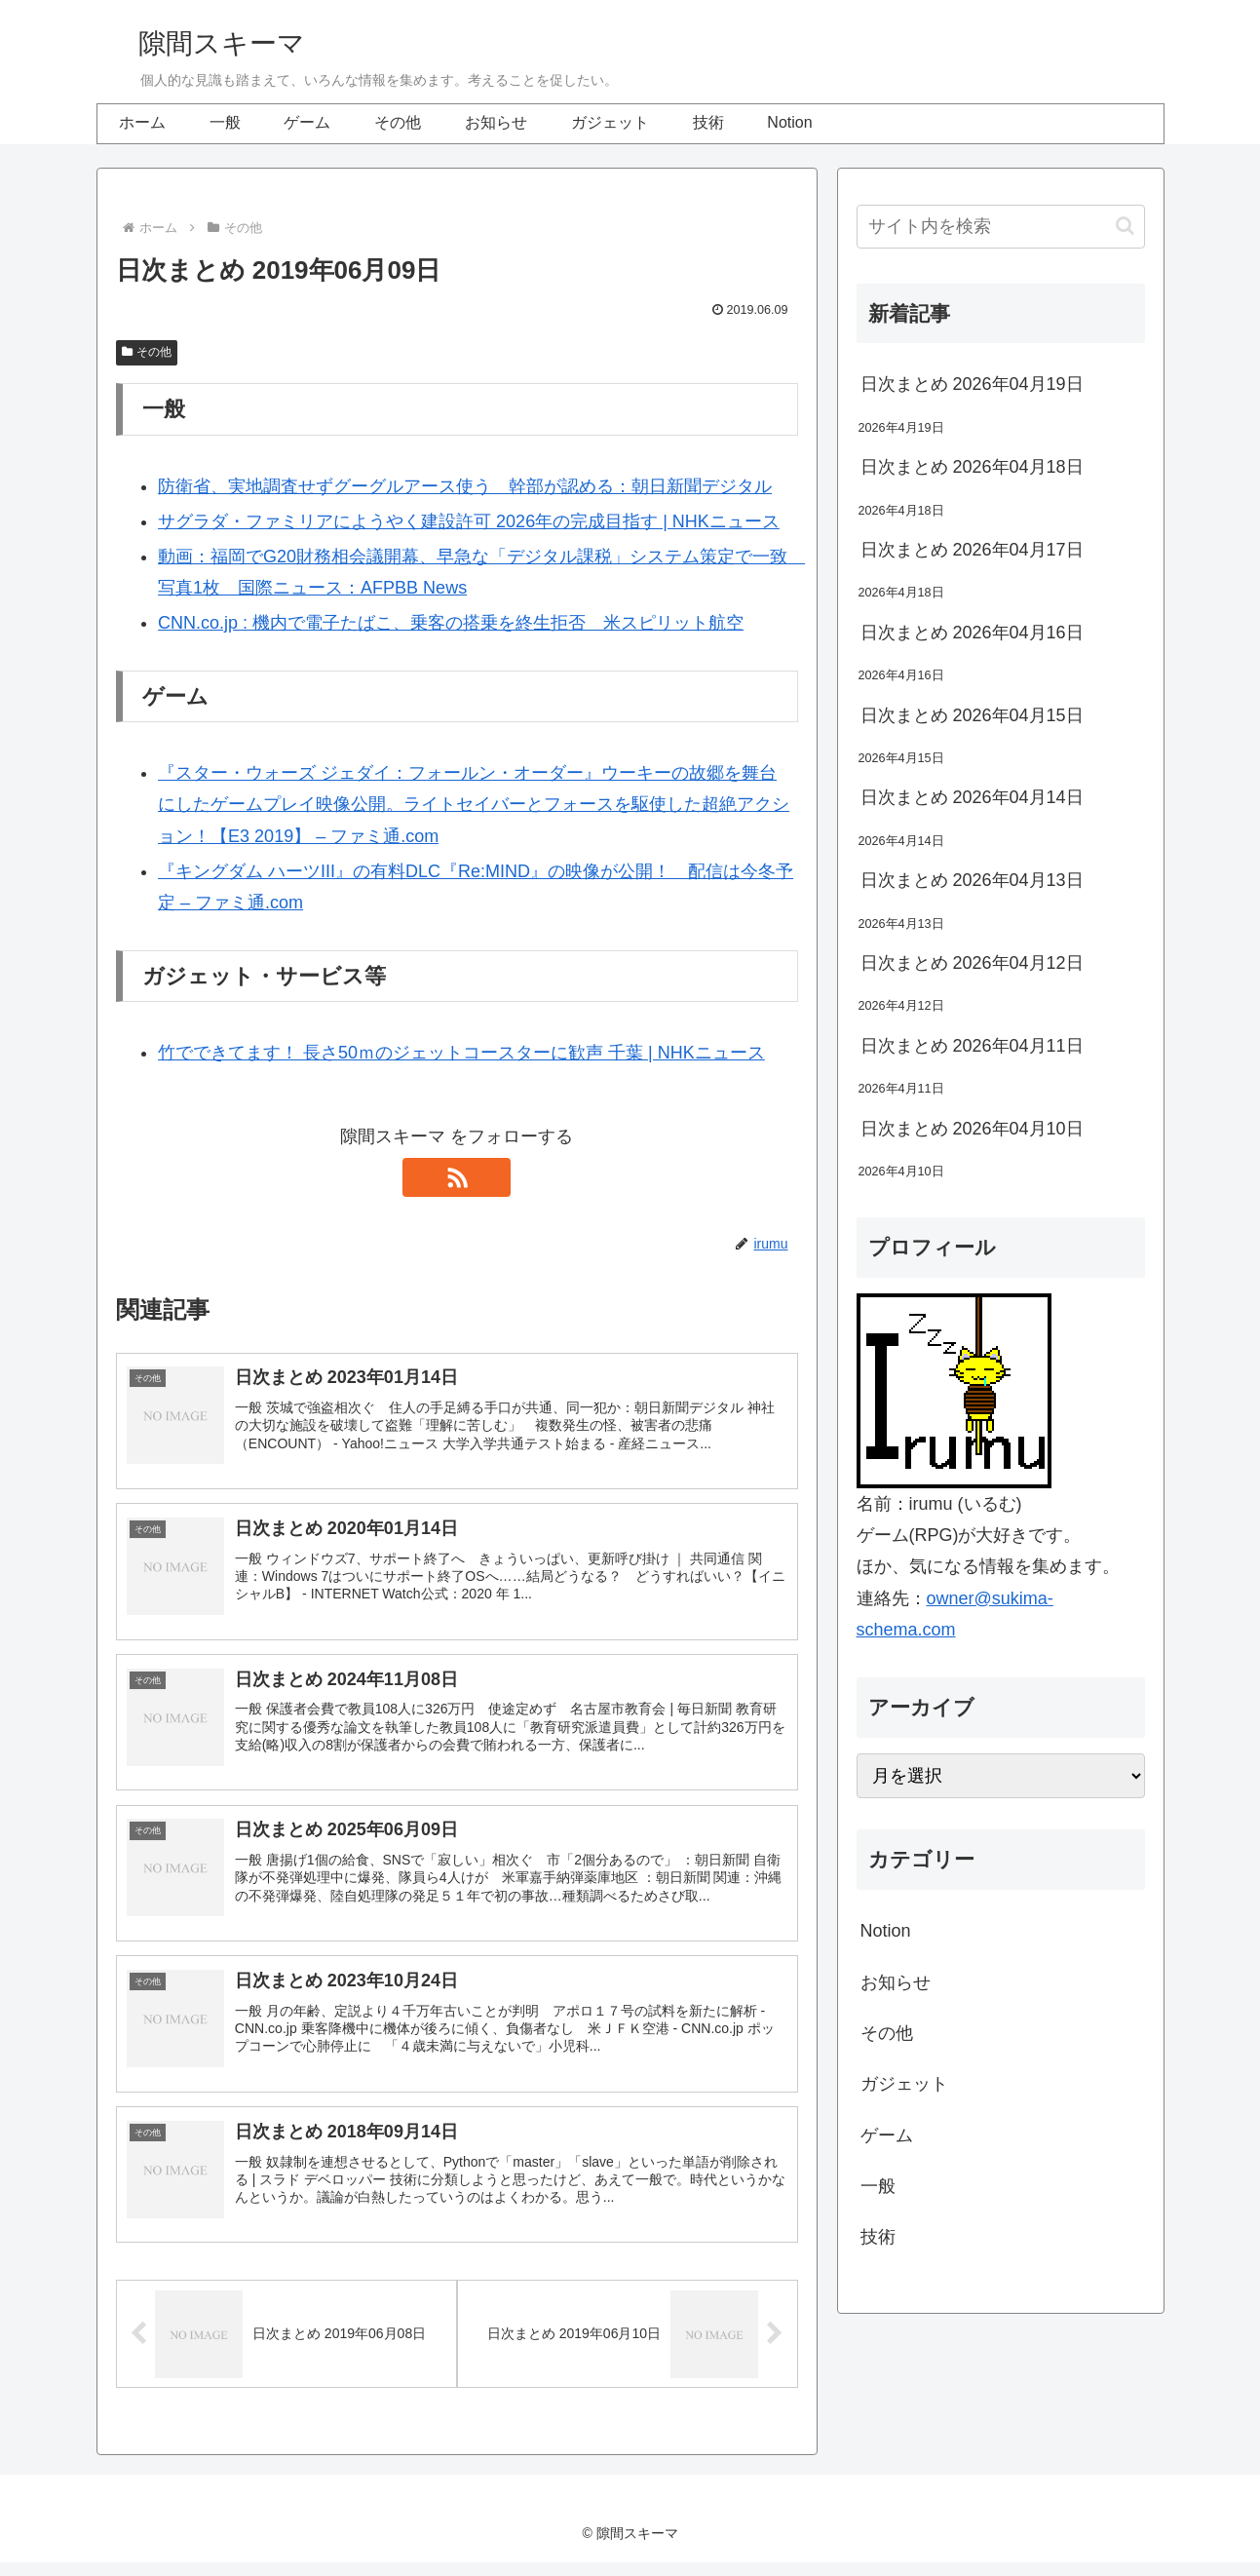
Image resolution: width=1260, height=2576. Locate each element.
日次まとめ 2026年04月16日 (972, 632)
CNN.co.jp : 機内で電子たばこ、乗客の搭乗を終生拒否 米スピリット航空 (451, 623)
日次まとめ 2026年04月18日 (972, 467)
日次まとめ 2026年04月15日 (972, 715)
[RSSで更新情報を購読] (457, 1177)
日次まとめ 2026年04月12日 (972, 963)
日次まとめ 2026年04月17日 (972, 549)
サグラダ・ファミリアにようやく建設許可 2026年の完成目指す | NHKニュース (469, 521)
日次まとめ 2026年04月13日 (972, 880)
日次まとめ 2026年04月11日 (972, 1046)
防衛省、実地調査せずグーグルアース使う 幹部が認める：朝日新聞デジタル (465, 486)
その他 (147, 352)
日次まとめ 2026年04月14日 (972, 797)
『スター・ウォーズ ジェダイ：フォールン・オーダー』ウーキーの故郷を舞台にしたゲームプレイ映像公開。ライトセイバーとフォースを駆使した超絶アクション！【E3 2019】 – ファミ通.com (473, 804)
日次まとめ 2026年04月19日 (972, 384)
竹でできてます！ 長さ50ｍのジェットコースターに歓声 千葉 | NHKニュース (461, 1052)
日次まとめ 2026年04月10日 (972, 1128)
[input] (1001, 227)
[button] (1125, 225)
